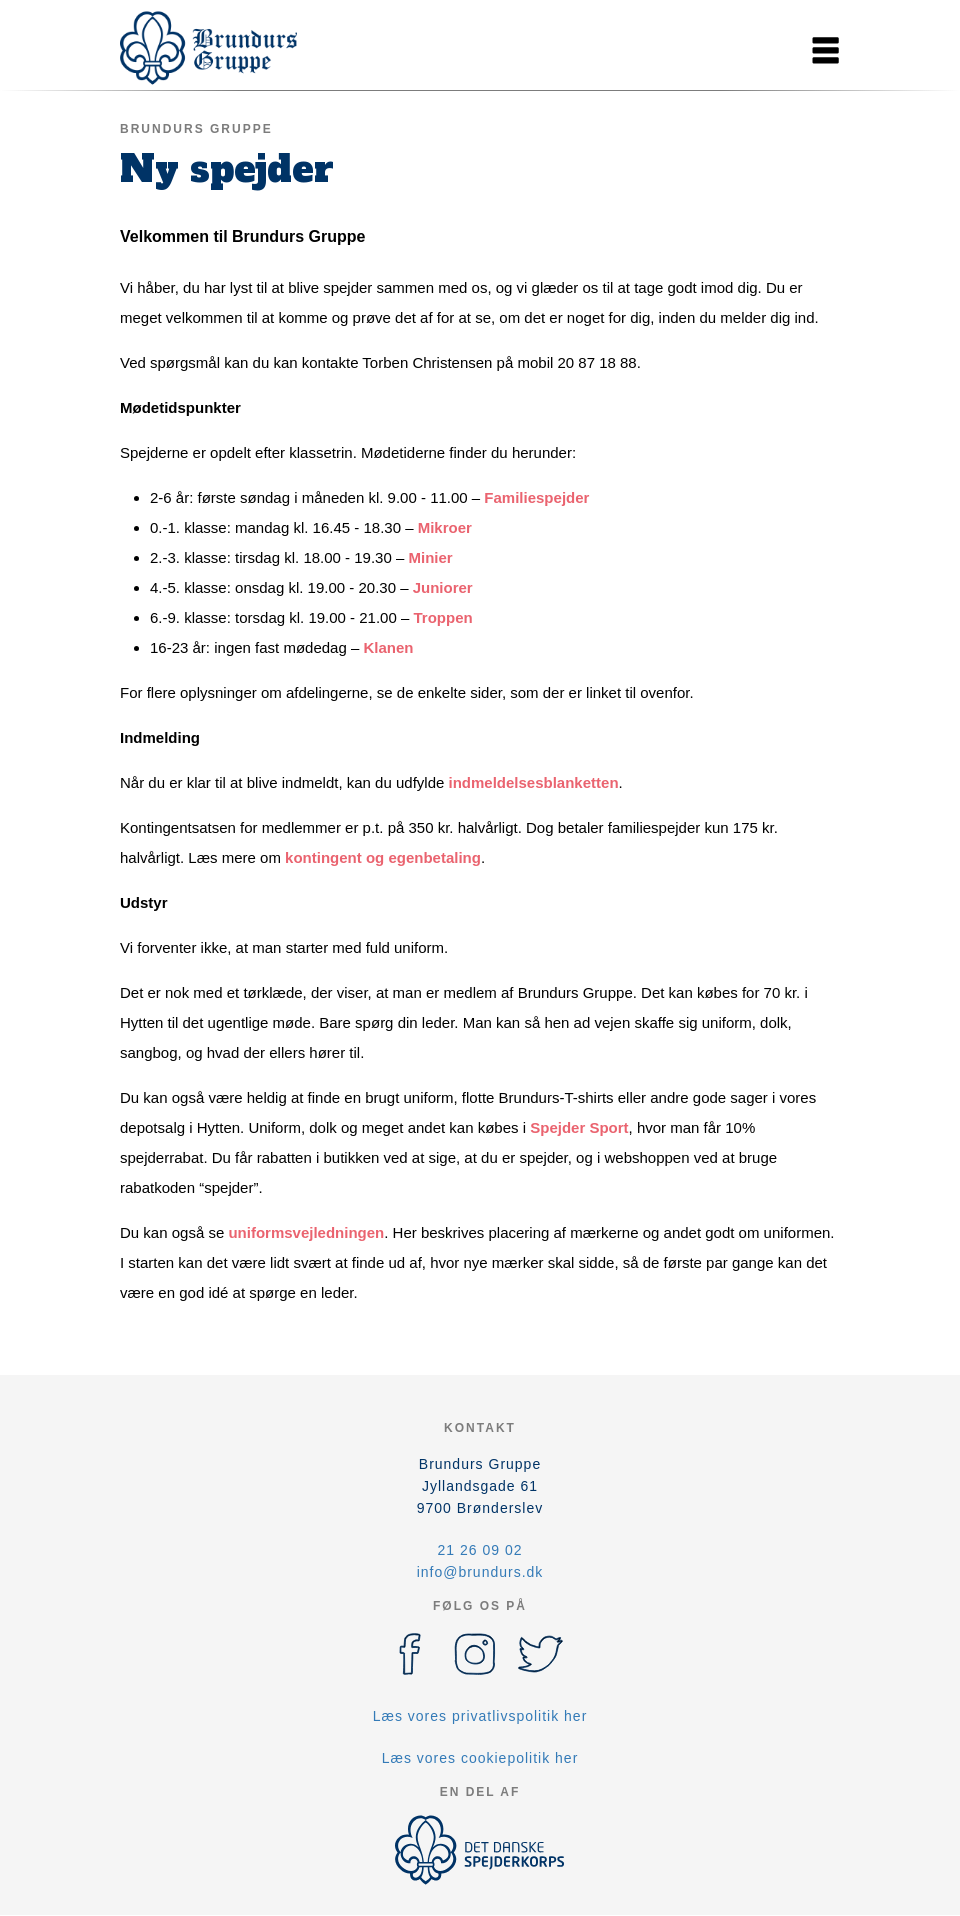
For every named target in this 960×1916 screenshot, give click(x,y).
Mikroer (445, 527)
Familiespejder (536, 497)
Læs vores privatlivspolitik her (480, 1716)
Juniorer (443, 587)
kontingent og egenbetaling (383, 857)
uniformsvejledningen (306, 1232)
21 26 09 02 (480, 1550)
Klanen (388, 647)
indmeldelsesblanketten (534, 782)
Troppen (442, 617)
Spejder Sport (579, 1127)
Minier (430, 557)
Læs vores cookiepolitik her (480, 1758)
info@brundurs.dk (480, 1572)
